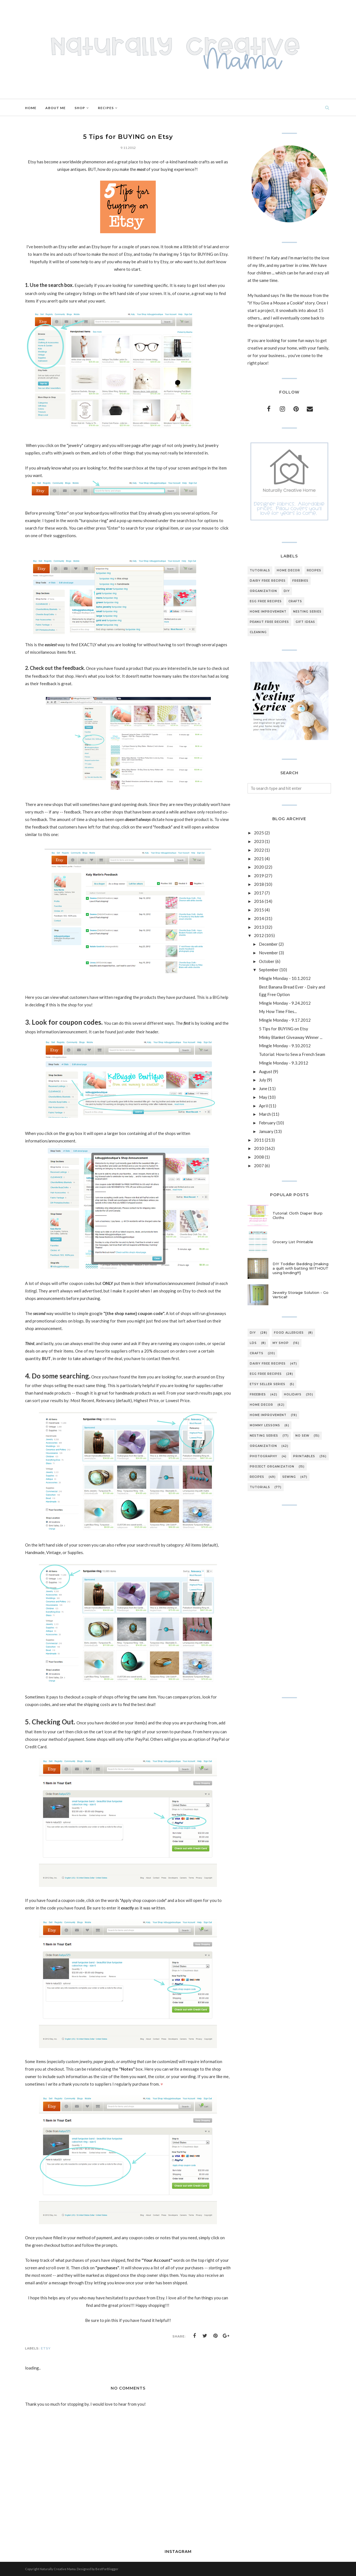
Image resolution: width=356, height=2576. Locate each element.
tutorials (260, 570)
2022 (259, 849)
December (268, 944)
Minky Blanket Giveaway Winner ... (290, 1037)
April (263, 1105)
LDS (253, 1343)
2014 (259, 918)
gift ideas (305, 622)
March (265, 1114)
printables (304, 1456)
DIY (287, 591)
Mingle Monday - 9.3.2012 (283, 1062)
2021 (259, 858)
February (267, 1122)
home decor (288, 570)
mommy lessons (265, 1425)
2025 (259, 832)
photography (263, 1456)
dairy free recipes (268, 580)
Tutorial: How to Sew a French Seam (292, 1054)
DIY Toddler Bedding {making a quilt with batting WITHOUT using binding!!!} (300, 1268)
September (269, 969)
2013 (259, 927)
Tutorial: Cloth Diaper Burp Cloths (298, 1215)
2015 (259, 909)
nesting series (307, 611)
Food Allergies (289, 1332)
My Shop (281, 1343)
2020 (259, 866)
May (263, 1097)
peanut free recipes (269, 622)
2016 (259, 901)
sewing (289, 1477)
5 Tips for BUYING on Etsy (283, 1028)
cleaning (258, 632)
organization (263, 591)
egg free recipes (266, 601)
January (266, 1131)
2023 (259, 841)
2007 (259, 1165)
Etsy (46, 2348)
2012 (259, 935)
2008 (259, 1156)
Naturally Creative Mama (58, 2569)
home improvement (268, 611)
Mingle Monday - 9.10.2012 (285, 1045)
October (267, 961)
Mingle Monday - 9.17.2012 (285, 1019)
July (262, 1079)
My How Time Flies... (278, 1011)
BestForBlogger (106, 2569)
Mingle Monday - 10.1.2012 (285, 978)
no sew (302, 1435)
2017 (259, 892)
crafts (295, 601)
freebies (300, 580)
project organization (272, 1466)
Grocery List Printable (293, 1242)
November (268, 952)
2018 (259, 884)
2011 (259, 1139)
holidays (292, 1394)
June (263, 1088)
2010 (259, 1148)
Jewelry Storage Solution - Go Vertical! (300, 1294)
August (265, 1071)
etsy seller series (267, 1384)
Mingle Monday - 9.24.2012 (285, 1003)
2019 (259, 875)
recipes (314, 570)
